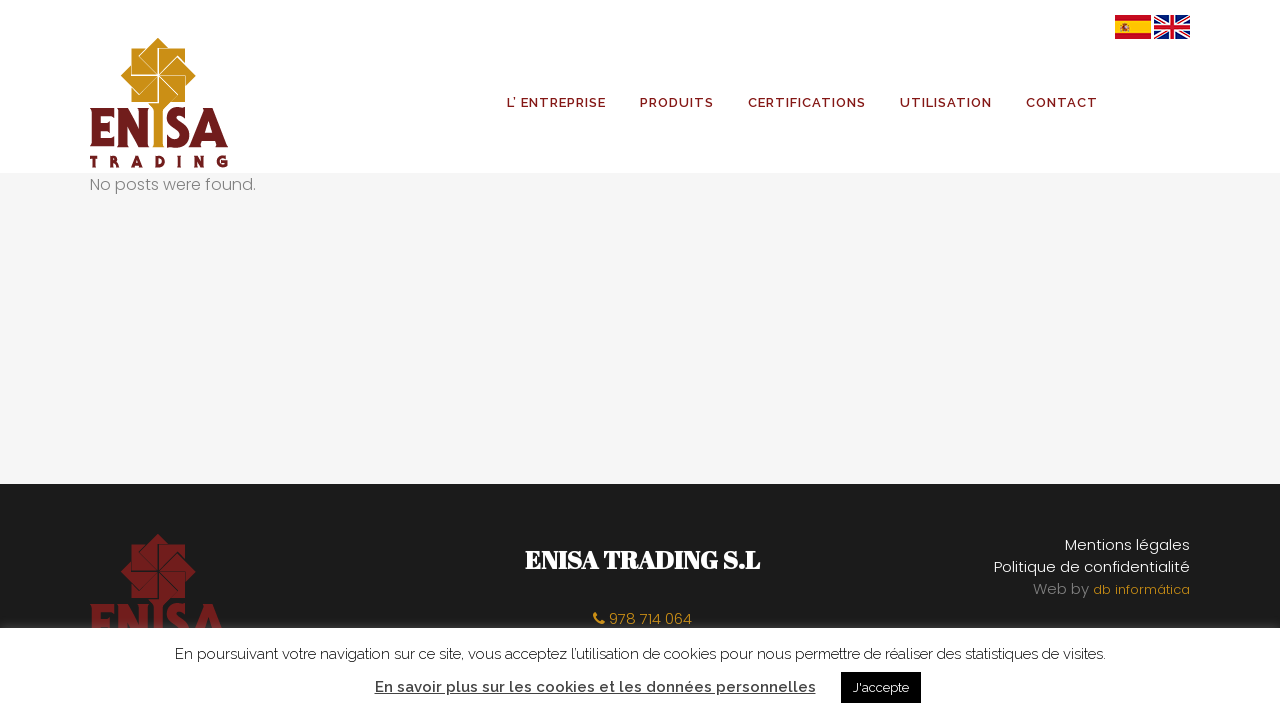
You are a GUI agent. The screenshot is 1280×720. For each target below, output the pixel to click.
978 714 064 (642, 618)
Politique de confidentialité (1092, 566)
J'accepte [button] (881, 687)
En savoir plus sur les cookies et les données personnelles (595, 687)
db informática (1141, 589)
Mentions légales (1127, 544)
